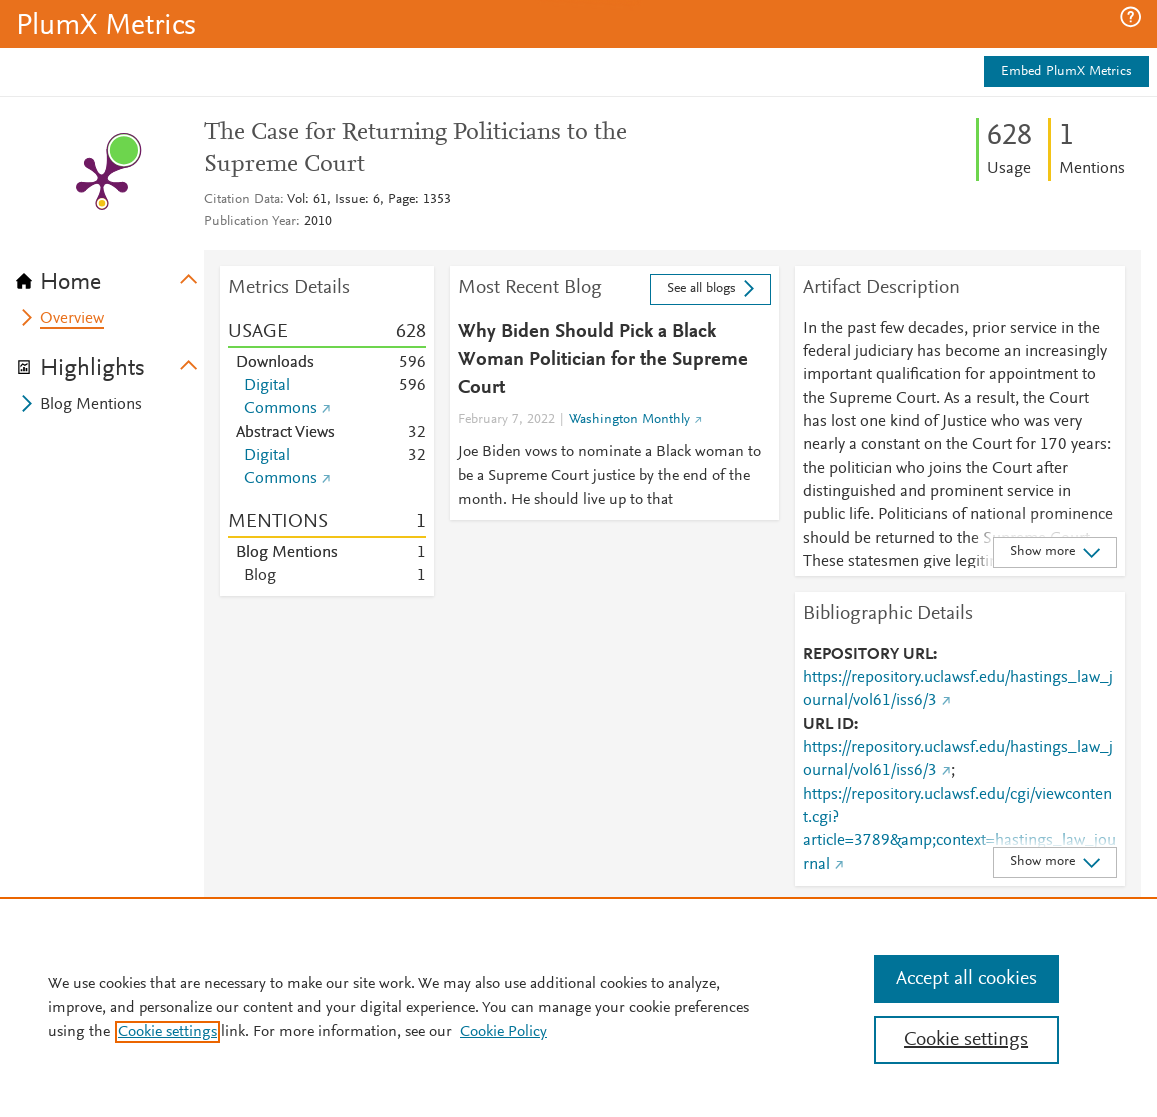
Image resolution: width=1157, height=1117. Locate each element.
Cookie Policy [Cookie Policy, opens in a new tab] (503, 1032)
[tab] (110, 276)
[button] (1130, 17)
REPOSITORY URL (868, 655)
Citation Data (242, 200)
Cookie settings (167, 1032)
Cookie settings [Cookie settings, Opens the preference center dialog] (966, 1040)
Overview (72, 319)
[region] (578, 1007)
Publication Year (250, 222)
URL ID (828, 725)
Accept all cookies (966, 979)
